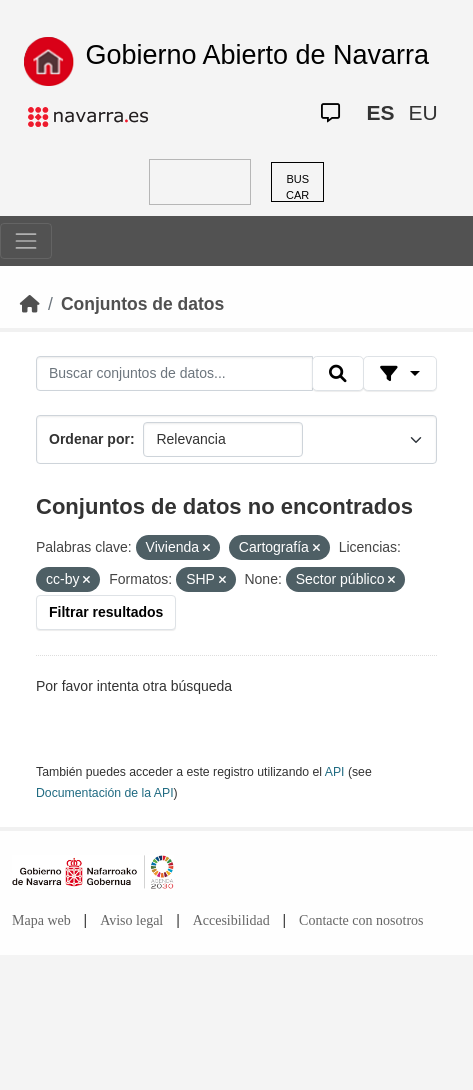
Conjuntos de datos (142, 304)
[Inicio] (30, 304)
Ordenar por (89, 439)
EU (422, 112)
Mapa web (41, 920)
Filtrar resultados (106, 612)
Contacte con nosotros (361, 920)
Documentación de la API (105, 793)
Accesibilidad (231, 920)
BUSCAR (297, 187)
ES (380, 112)
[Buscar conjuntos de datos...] (174, 374)
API (335, 772)
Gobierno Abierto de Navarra (257, 55)
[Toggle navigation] (26, 241)
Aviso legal (131, 920)
